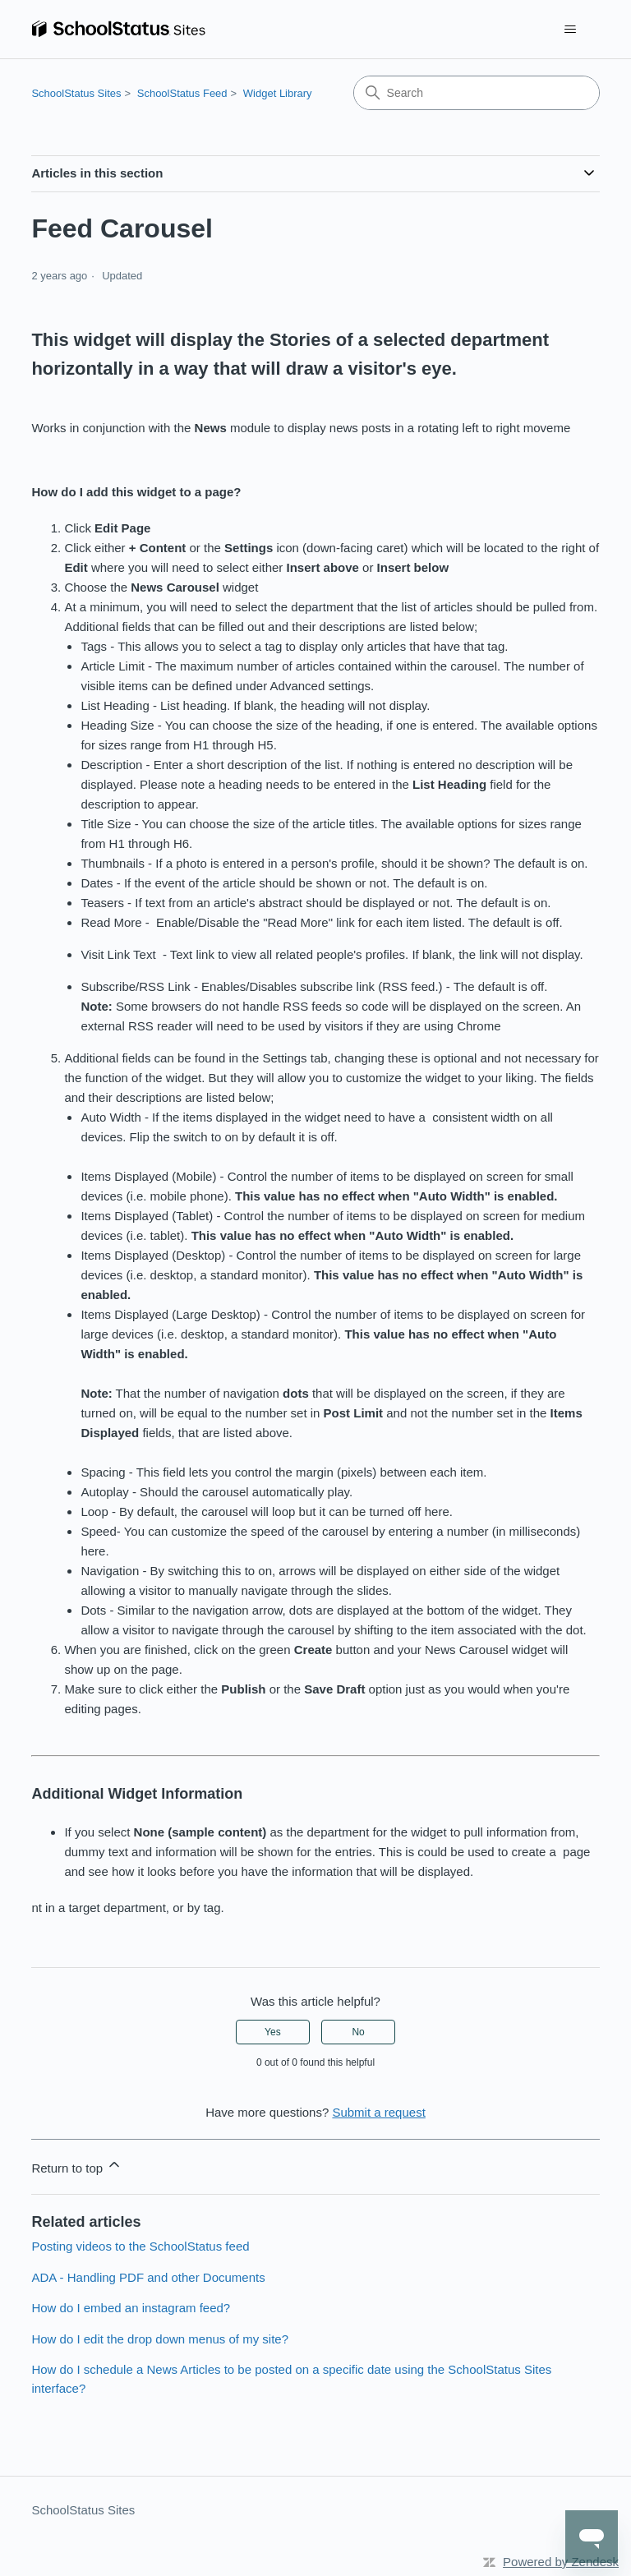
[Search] (476, 92)
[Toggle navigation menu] (570, 29)
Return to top (76, 2165)
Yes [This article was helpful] (273, 2032)
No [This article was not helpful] (358, 2032)
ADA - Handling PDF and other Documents (148, 2277)
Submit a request (378, 2112)
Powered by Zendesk (561, 2562)
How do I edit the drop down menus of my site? (159, 2339)
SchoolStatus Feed (182, 93)
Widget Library (277, 93)
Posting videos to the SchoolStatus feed (140, 2246)
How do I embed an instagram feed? (130, 2308)
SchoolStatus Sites (76, 93)
